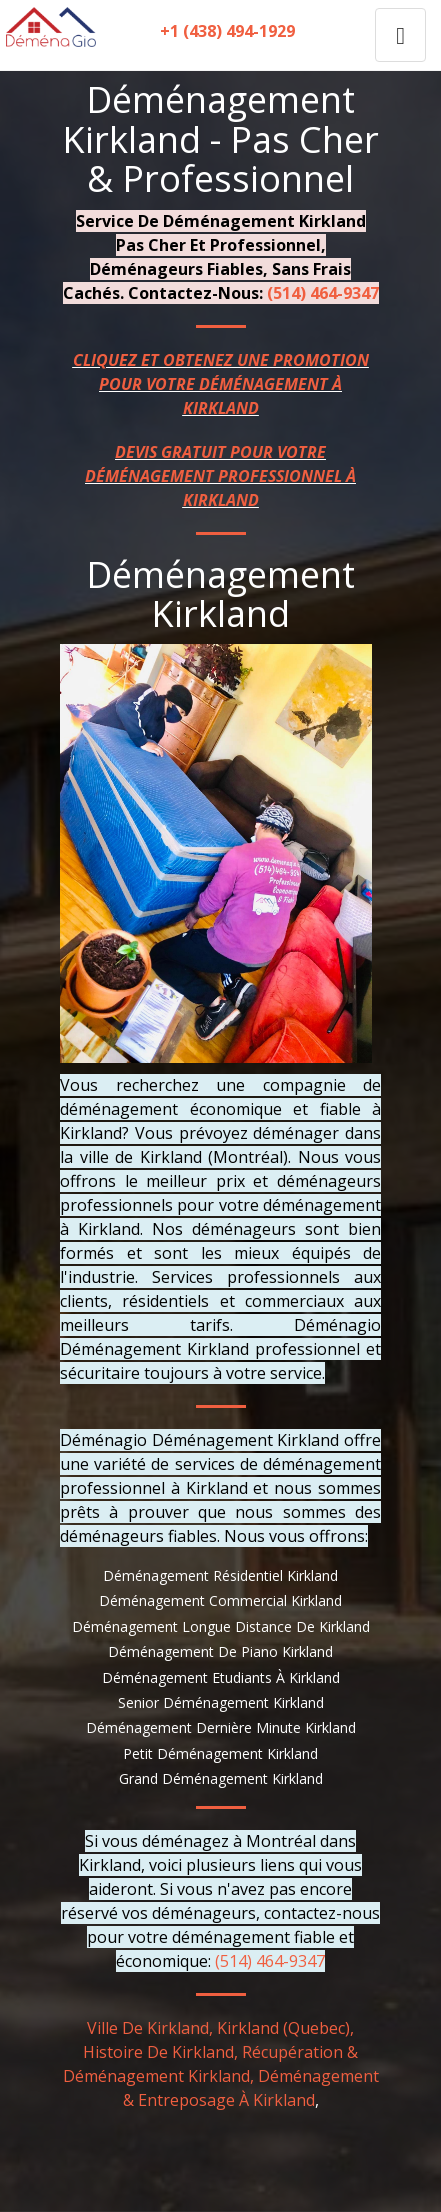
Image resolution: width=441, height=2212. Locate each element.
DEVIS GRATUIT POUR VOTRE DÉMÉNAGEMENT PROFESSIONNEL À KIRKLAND (220, 476)
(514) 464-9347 (323, 293)
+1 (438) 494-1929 (227, 31)
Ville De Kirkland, (150, 2028)
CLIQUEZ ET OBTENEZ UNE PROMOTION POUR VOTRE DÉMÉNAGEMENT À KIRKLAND (221, 384)
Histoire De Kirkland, (160, 2052)
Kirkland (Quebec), (285, 2028)
